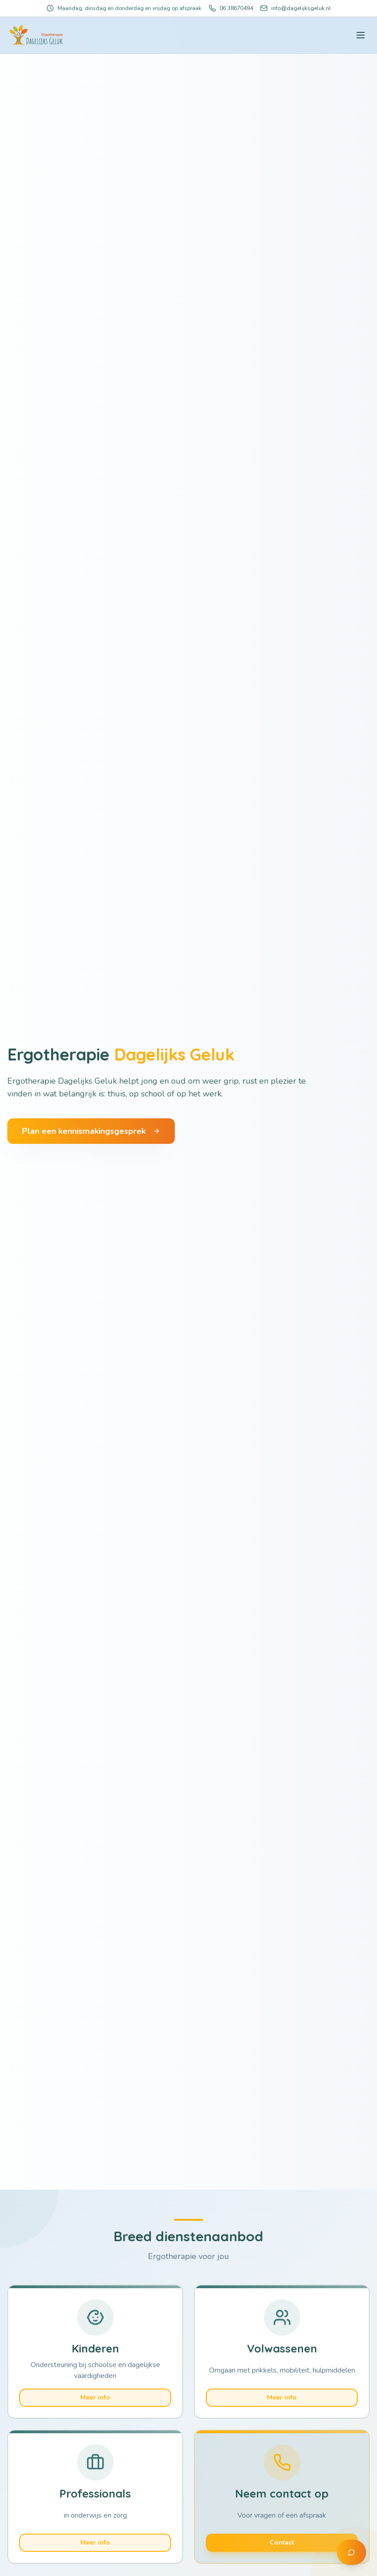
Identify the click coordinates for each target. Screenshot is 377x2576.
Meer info (95, 2397)
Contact (281, 2540)
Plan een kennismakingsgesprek (91, 1131)
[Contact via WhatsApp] (351, 2552)
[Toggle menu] (360, 35)
